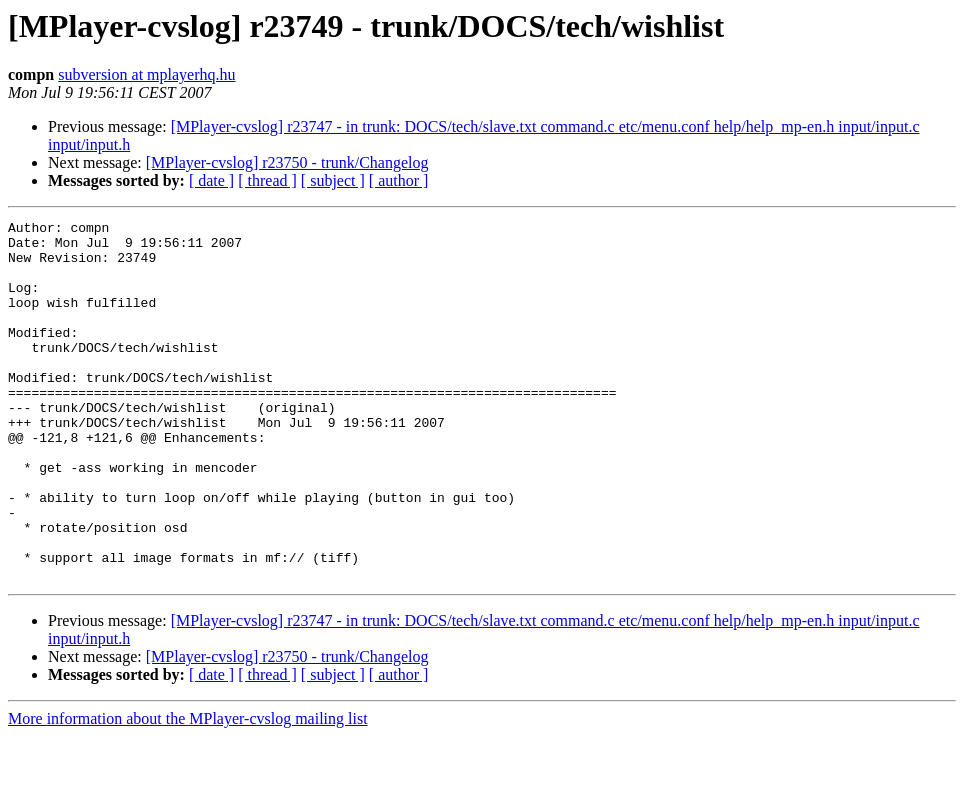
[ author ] (399, 180)
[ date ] (211, 180)
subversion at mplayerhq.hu (146, 74)
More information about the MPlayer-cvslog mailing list (188, 790)
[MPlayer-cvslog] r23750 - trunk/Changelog (287, 162)
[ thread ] (267, 180)
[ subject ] (333, 180)
